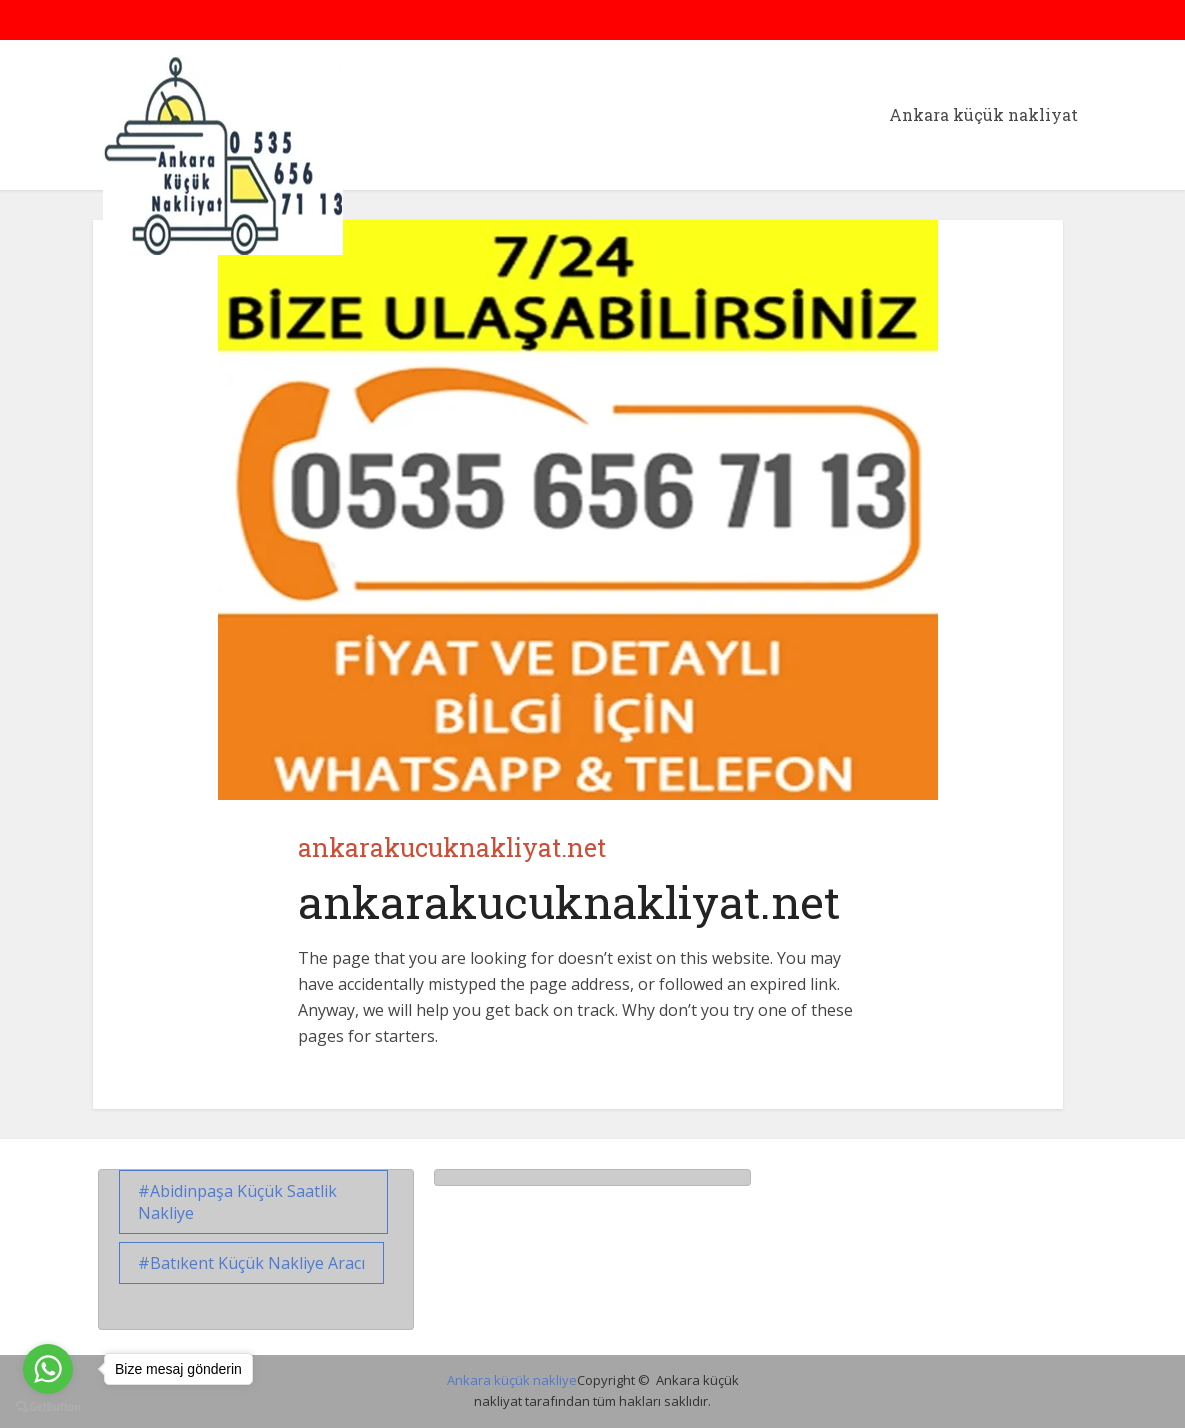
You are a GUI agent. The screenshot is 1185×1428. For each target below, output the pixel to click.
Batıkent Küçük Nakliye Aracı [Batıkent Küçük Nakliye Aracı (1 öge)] (257, 1263)
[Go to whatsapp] (48, 1369)
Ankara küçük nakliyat (983, 114)
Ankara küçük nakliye (512, 1380)
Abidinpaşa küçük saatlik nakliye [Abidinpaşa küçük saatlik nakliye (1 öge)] (237, 1202)
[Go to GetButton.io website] (48, 1407)
